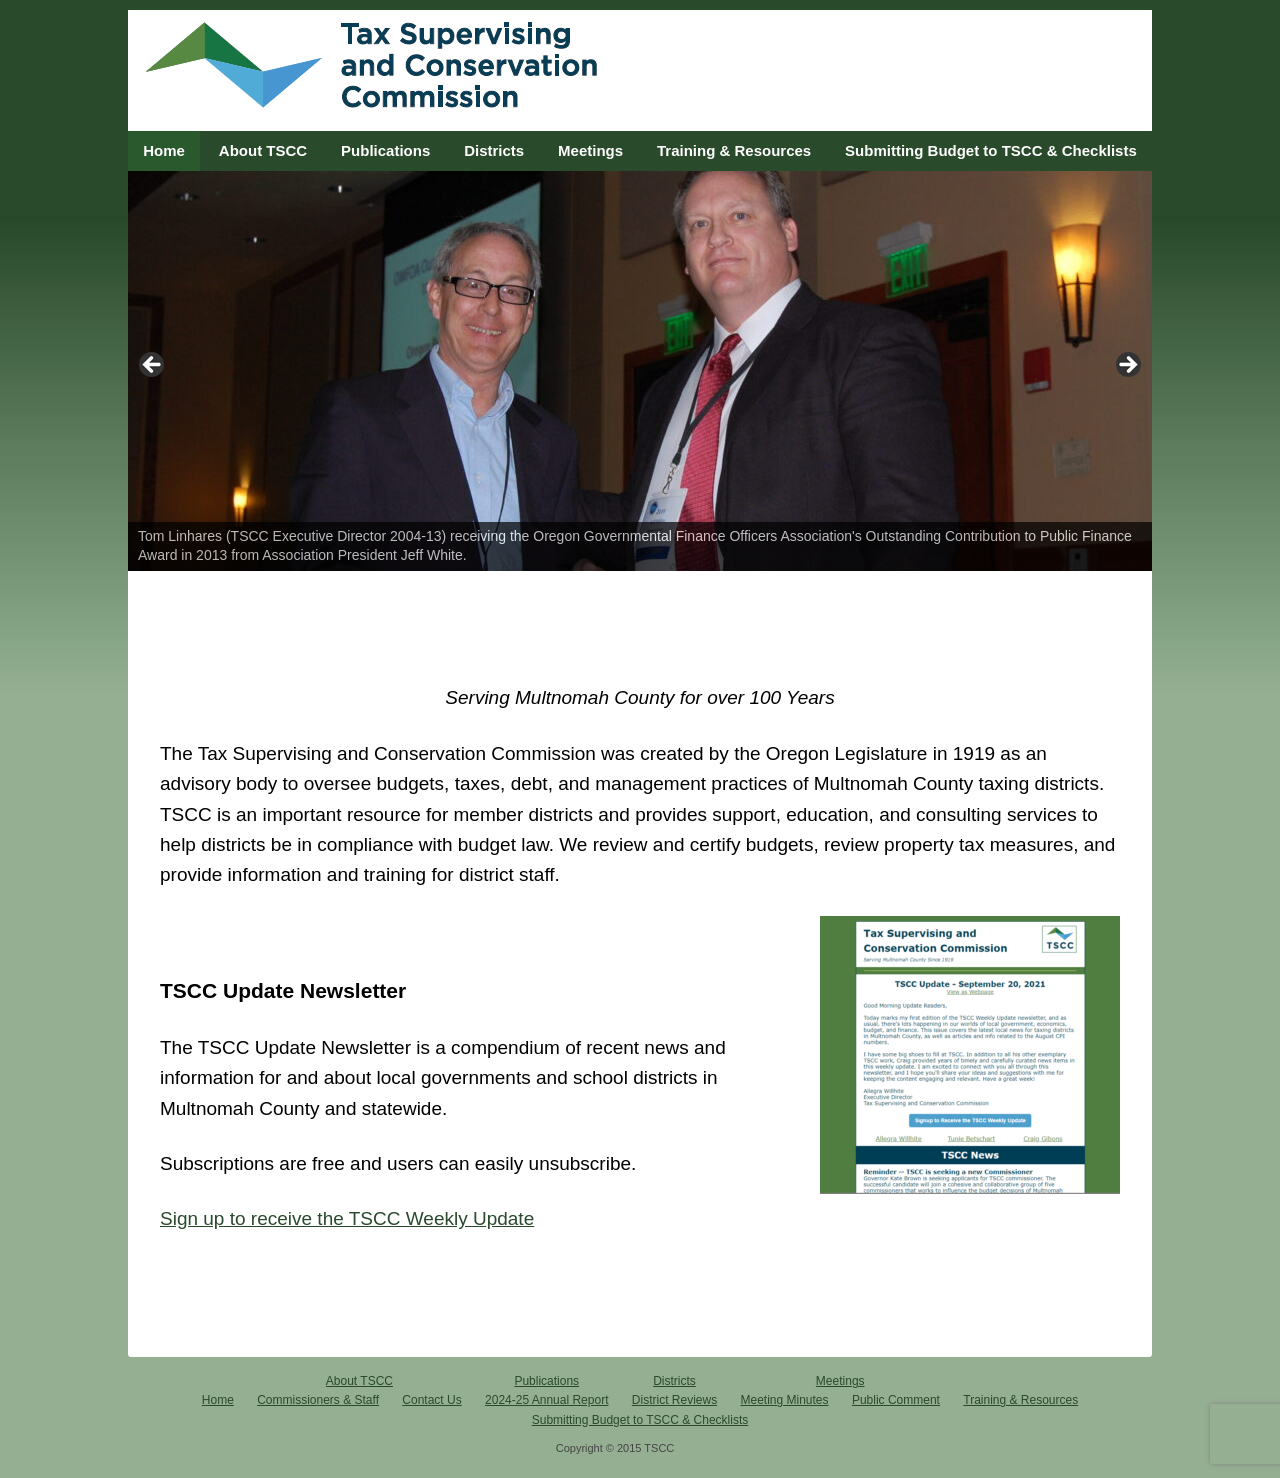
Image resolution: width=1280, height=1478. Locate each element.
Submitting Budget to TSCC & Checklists (991, 150)
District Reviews (674, 1400)
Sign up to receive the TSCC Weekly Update (347, 1218)
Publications (385, 150)
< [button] (153, 366)
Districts (494, 150)
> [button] (1127, 366)
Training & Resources (734, 150)
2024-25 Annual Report (546, 1400)
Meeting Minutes (785, 1400)
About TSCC (263, 150)
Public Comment (896, 1400)
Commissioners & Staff (318, 1400)
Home (164, 150)
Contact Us (431, 1400)
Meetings (590, 150)
